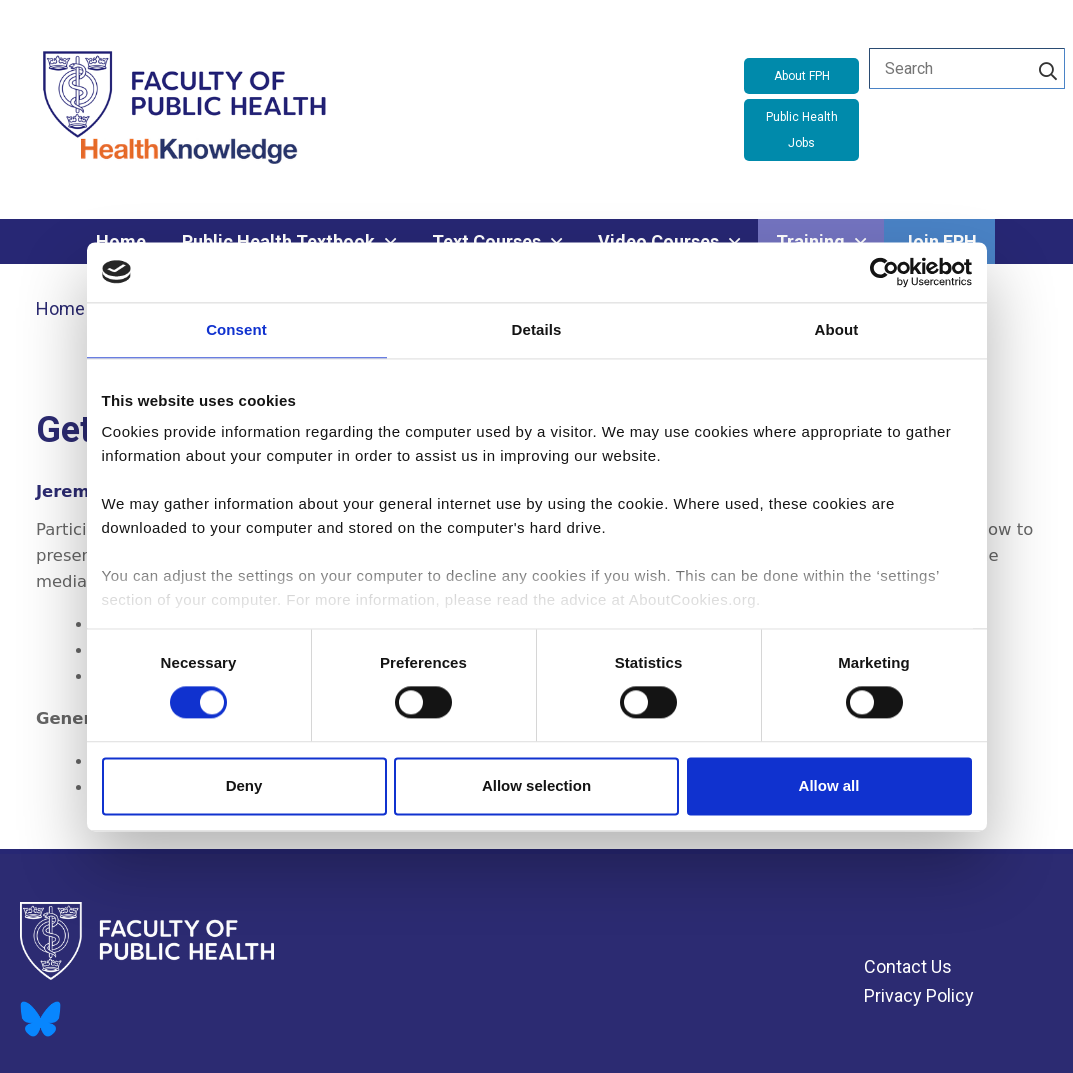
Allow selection (536, 785)
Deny (244, 785)
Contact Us (908, 966)
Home (60, 308)
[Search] (1048, 68)
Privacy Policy (919, 995)
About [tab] (837, 329)
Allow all (829, 785)
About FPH (802, 76)
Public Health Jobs (802, 130)
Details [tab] (537, 329)
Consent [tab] (236, 329)
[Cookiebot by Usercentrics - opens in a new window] (884, 272)
